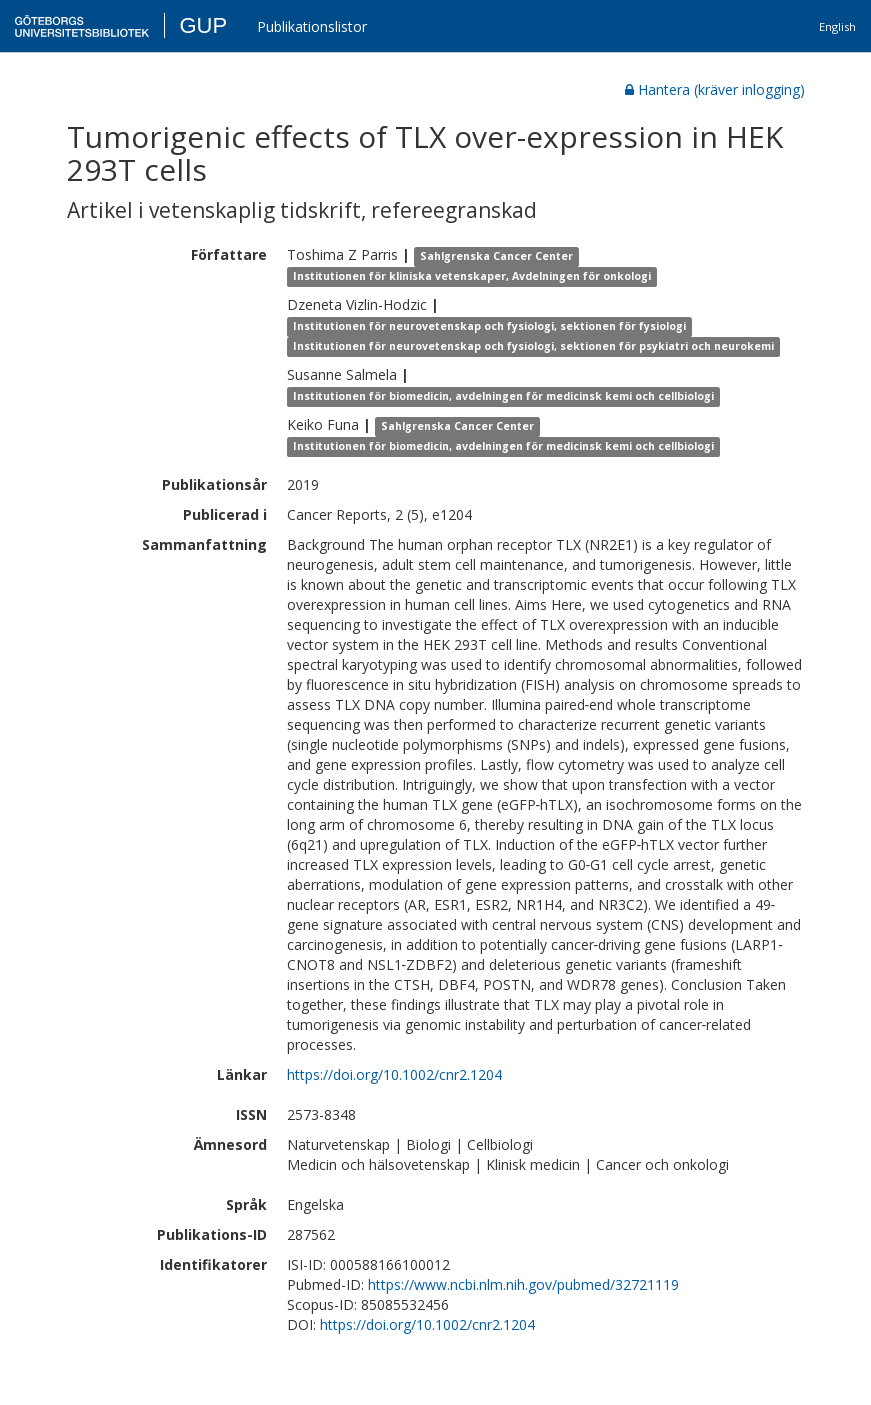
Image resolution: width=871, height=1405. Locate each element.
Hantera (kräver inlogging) (715, 89)
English (837, 26)
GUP (203, 25)
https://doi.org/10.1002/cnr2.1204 (394, 1074)
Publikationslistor (312, 26)
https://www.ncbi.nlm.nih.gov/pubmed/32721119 (523, 1284)
